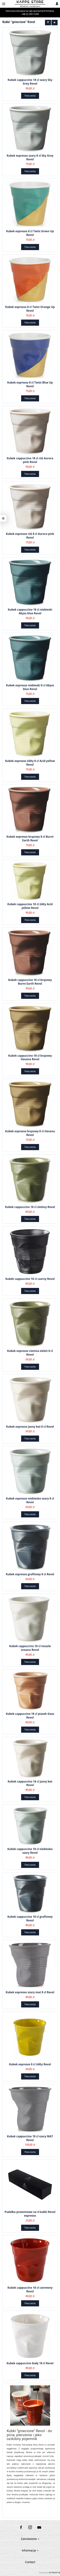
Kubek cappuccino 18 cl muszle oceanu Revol (30, 1648)
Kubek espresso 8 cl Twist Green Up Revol (30, 233)
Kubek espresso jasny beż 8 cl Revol (30, 1426)
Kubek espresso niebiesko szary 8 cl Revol (30, 1500)
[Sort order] (55, 22)
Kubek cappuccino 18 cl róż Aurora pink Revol (30, 460)
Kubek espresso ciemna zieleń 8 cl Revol (30, 1352)
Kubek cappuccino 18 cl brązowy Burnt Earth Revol (30, 981)
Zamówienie (30, 2539)
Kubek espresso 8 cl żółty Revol (30, 2064)
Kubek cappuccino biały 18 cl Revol (30, 2363)
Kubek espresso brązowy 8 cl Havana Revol (30, 1133)
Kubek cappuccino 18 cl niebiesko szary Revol (30, 1851)
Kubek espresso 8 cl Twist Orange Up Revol (30, 308)
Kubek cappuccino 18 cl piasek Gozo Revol (30, 1715)
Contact (30, 2562)
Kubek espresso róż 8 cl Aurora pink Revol (30, 535)
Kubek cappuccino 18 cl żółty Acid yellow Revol (30, 906)
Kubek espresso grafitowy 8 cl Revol (30, 1574)
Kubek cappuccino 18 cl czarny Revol (30, 1279)
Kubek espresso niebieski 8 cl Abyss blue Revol (30, 687)
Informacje (30, 2550)
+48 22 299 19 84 (30, 14)
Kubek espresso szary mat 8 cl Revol (30, 1992)
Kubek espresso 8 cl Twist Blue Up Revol (30, 384)
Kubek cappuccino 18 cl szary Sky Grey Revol (30, 81)
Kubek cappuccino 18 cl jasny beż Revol (30, 1783)
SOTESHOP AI (54, 2573)
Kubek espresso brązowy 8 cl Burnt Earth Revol (30, 838)
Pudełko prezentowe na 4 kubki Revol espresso (30, 2213)
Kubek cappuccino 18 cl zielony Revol (30, 1207)
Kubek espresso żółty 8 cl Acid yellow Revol (30, 762)
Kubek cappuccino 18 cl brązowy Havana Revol (30, 1057)
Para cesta (30, 95)
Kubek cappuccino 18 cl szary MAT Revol (30, 2138)
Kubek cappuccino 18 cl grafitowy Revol (29, 1918)
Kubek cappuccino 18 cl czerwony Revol (30, 2289)
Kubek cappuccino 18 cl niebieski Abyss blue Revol (30, 611)
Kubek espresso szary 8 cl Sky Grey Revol (30, 157)
